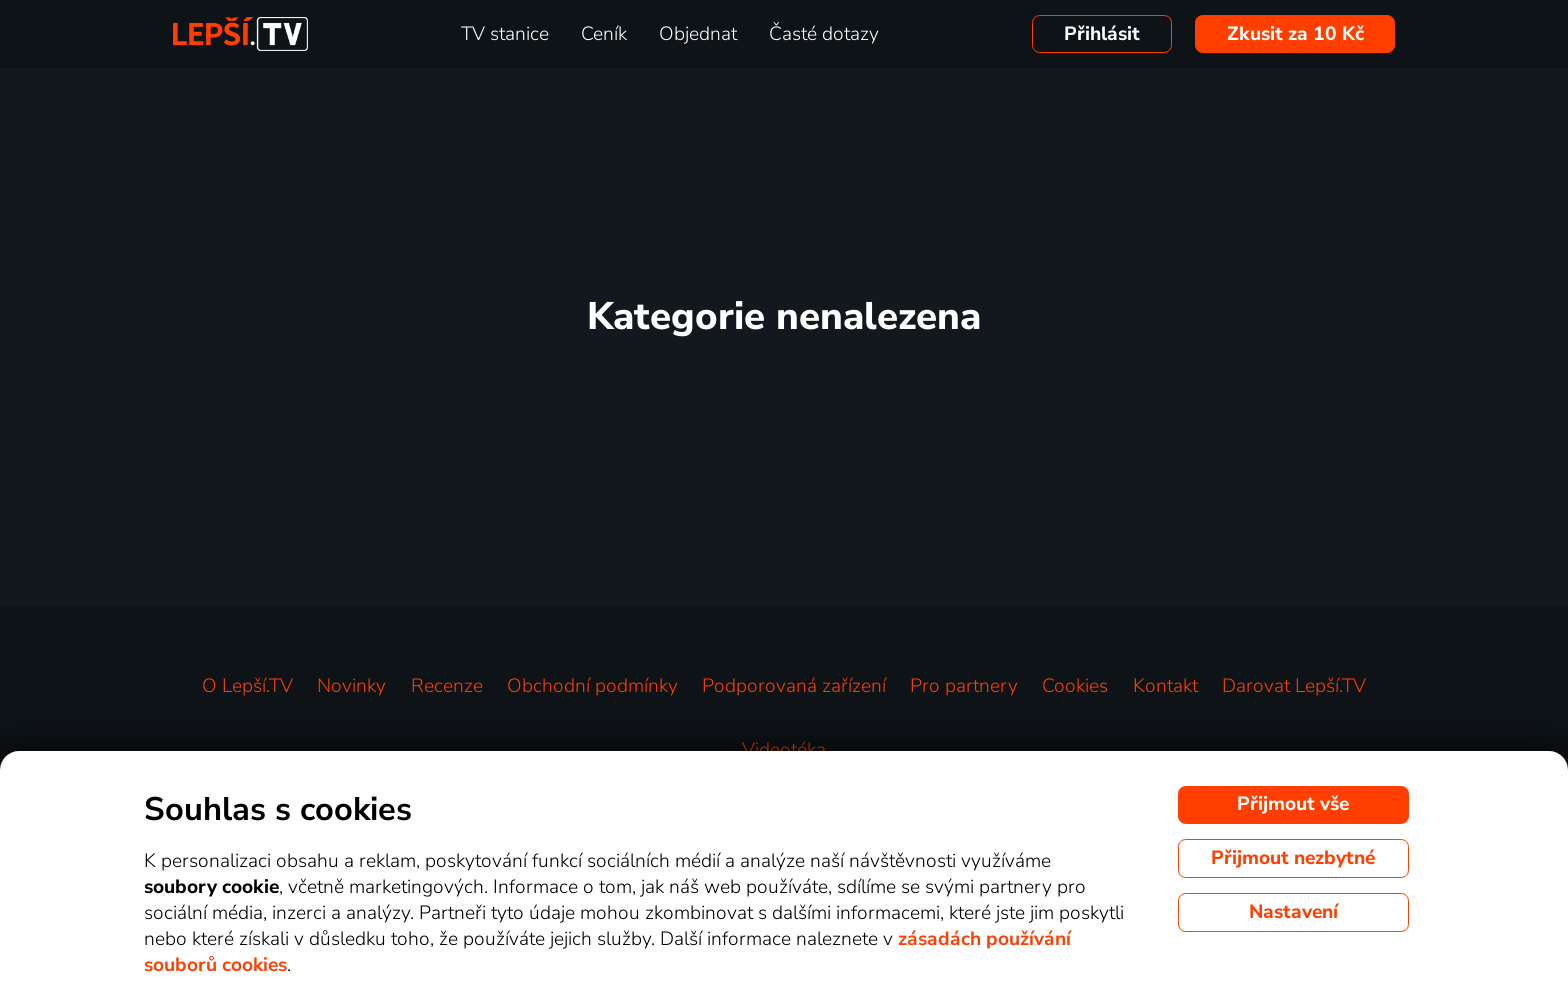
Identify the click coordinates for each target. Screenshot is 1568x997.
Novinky (351, 686)
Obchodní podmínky (592, 686)
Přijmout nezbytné (1293, 858)
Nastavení (1293, 912)
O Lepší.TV (247, 686)
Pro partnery (964, 686)
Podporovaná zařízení (794, 686)
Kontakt (1165, 686)
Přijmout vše (1293, 804)
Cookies (1075, 686)
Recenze (447, 686)
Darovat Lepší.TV (1294, 686)
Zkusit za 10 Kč (1295, 34)
